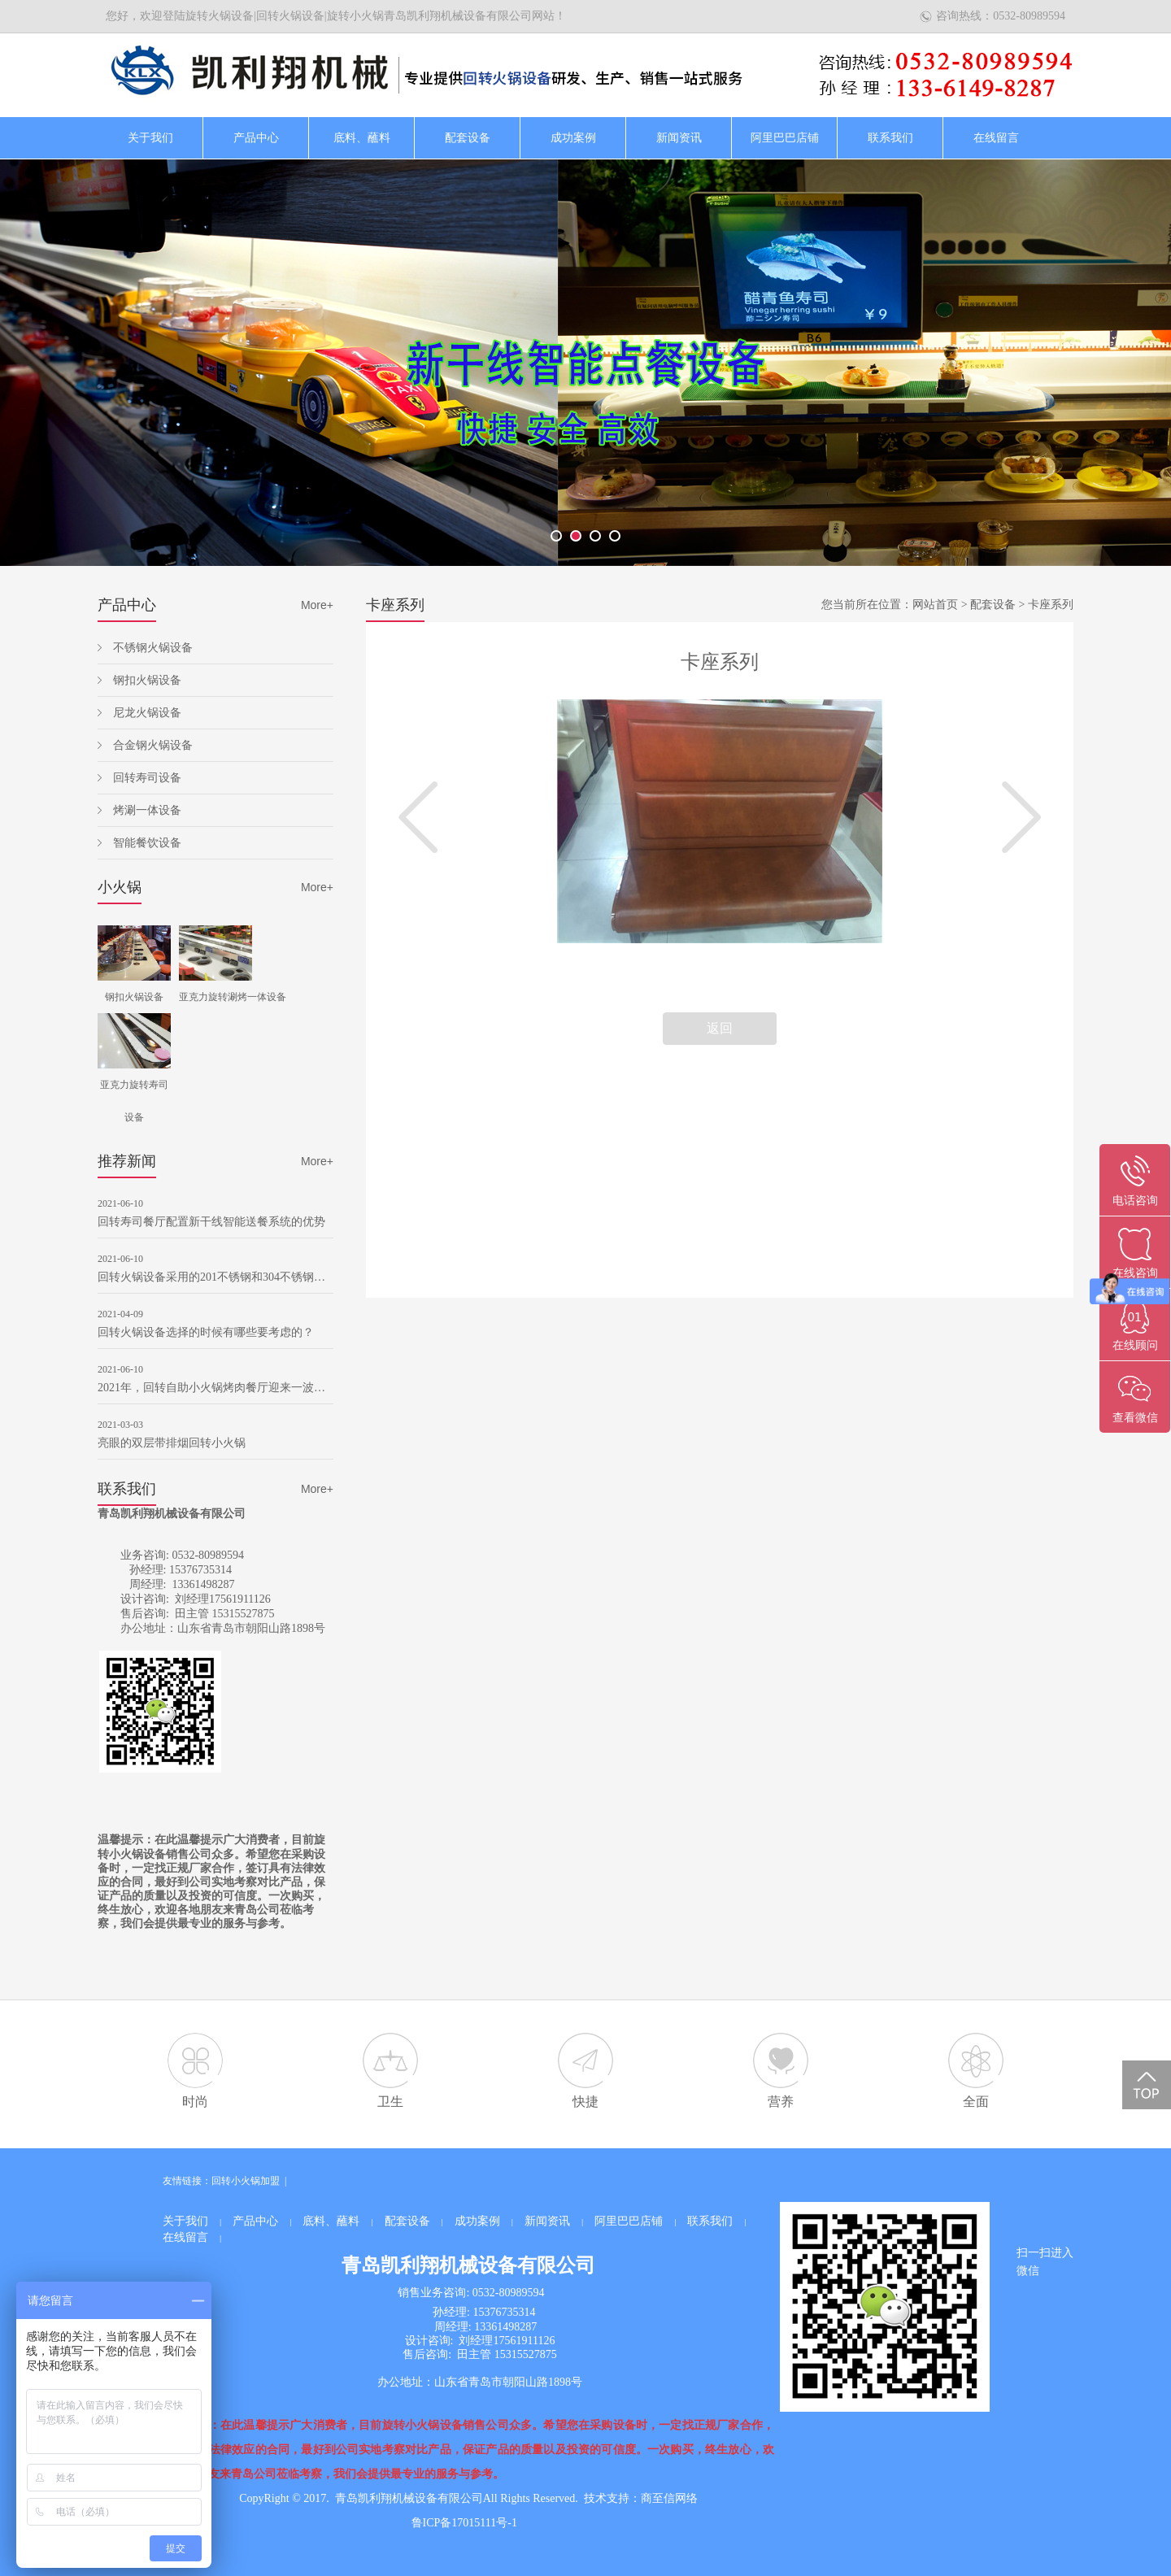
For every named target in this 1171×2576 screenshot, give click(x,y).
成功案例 (573, 138)
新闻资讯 (679, 138)
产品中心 (256, 138)
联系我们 (890, 138)
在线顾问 (1135, 1345)
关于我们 (150, 138)
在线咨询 (1135, 1273)
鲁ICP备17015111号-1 (464, 2523)
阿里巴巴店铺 (785, 138)
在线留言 (996, 138)
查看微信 (1135, 1418)
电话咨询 (1135, 1200)
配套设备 (467, 138)
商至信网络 (669, 2498)
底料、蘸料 (361, 138)
